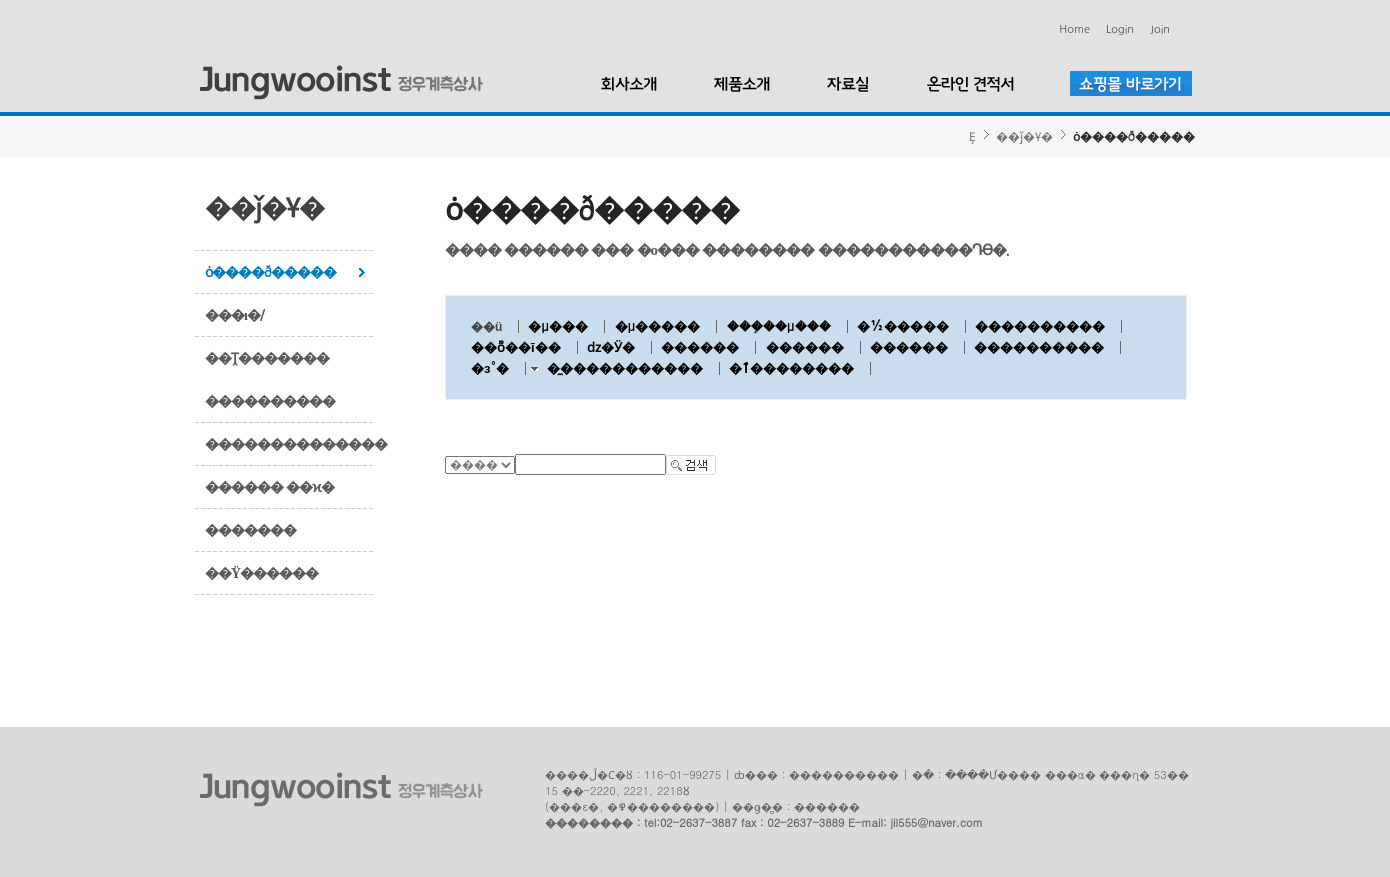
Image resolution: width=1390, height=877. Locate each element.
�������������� (290, 444)
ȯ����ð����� (270, 272)
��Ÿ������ (261, 573)
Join (1160, 29)
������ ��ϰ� (269, 487)
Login (1120, 29)
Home (1074, 29)
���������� (270, 401)
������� (250, 530)
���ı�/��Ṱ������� (267, 336)
